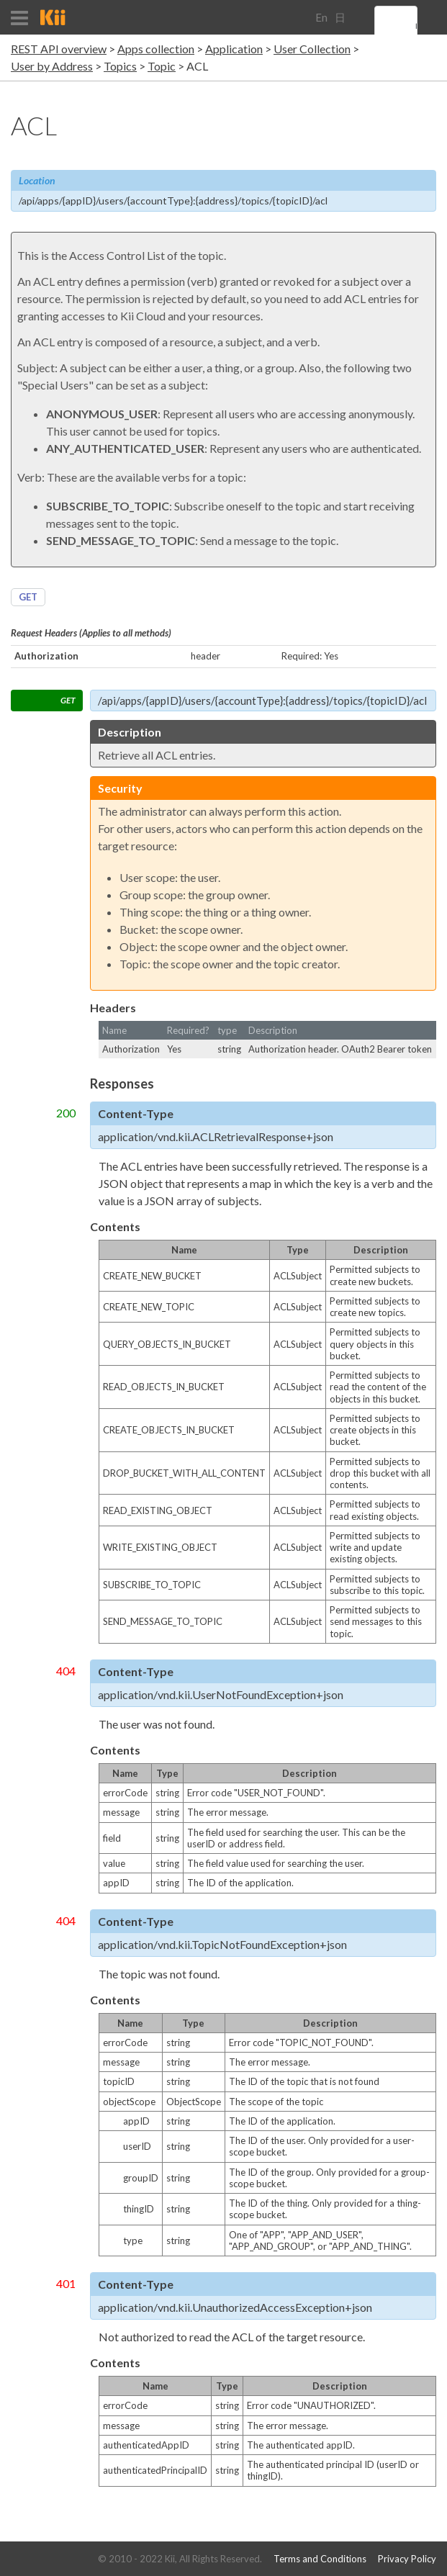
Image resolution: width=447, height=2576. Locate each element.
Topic (162, 66)
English (321, 23)
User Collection (312, 48)
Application (234, 48)
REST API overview (59, 48)
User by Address (52, 66)
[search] (416, 26)
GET (28, 597)
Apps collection (155, 48)
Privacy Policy (407, 2559)
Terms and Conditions (320, 2559)
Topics (120, 66)
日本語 (340, 23)
